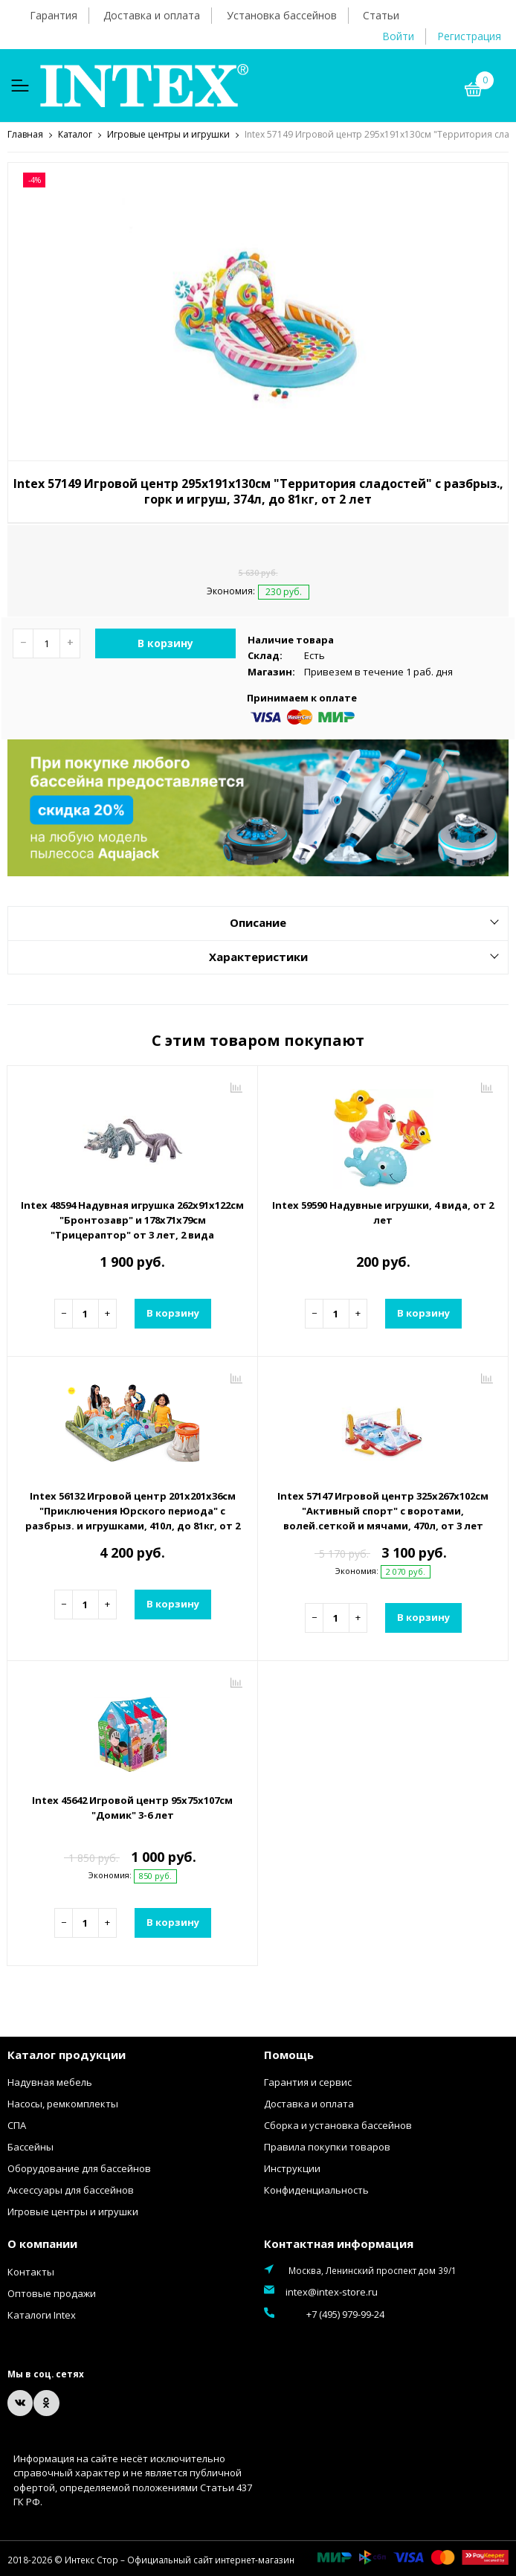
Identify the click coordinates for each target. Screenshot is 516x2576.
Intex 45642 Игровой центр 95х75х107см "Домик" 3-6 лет (132, 1807)
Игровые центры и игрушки (72, 2210)
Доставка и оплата (151, 15)
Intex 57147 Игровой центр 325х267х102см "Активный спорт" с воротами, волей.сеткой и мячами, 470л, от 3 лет (382, 1510)
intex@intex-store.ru (332, 2291)
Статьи (381, 15)
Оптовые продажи (51, 2292)
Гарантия (53, 15)
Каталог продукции (66, 2053)
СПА (16, 2124)
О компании (42, 2242)
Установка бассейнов (282, 15)
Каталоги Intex (41, 2314)
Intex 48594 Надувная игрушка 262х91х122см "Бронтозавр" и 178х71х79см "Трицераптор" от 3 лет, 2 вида (132, 1219)
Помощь (289, 2053)
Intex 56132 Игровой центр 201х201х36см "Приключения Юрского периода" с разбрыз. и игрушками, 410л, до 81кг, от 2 (132, 1510)
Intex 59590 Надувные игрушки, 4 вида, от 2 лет (383, 1212)
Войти (398, 36)
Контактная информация (338, 2242)
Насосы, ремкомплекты (62, 2103)
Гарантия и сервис (308, 2081)
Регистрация (469, 36)
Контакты (30, 2271)
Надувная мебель (49, 2081)
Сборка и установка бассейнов (338, 2124)
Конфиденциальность (316, 2189)
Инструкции (292, 2167)
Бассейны (30, 2146)
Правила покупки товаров (327, 2146)
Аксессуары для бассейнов (70, 2189)
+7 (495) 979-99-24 (325, 2313)
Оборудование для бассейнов (79, 2167)
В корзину (165, 642)
